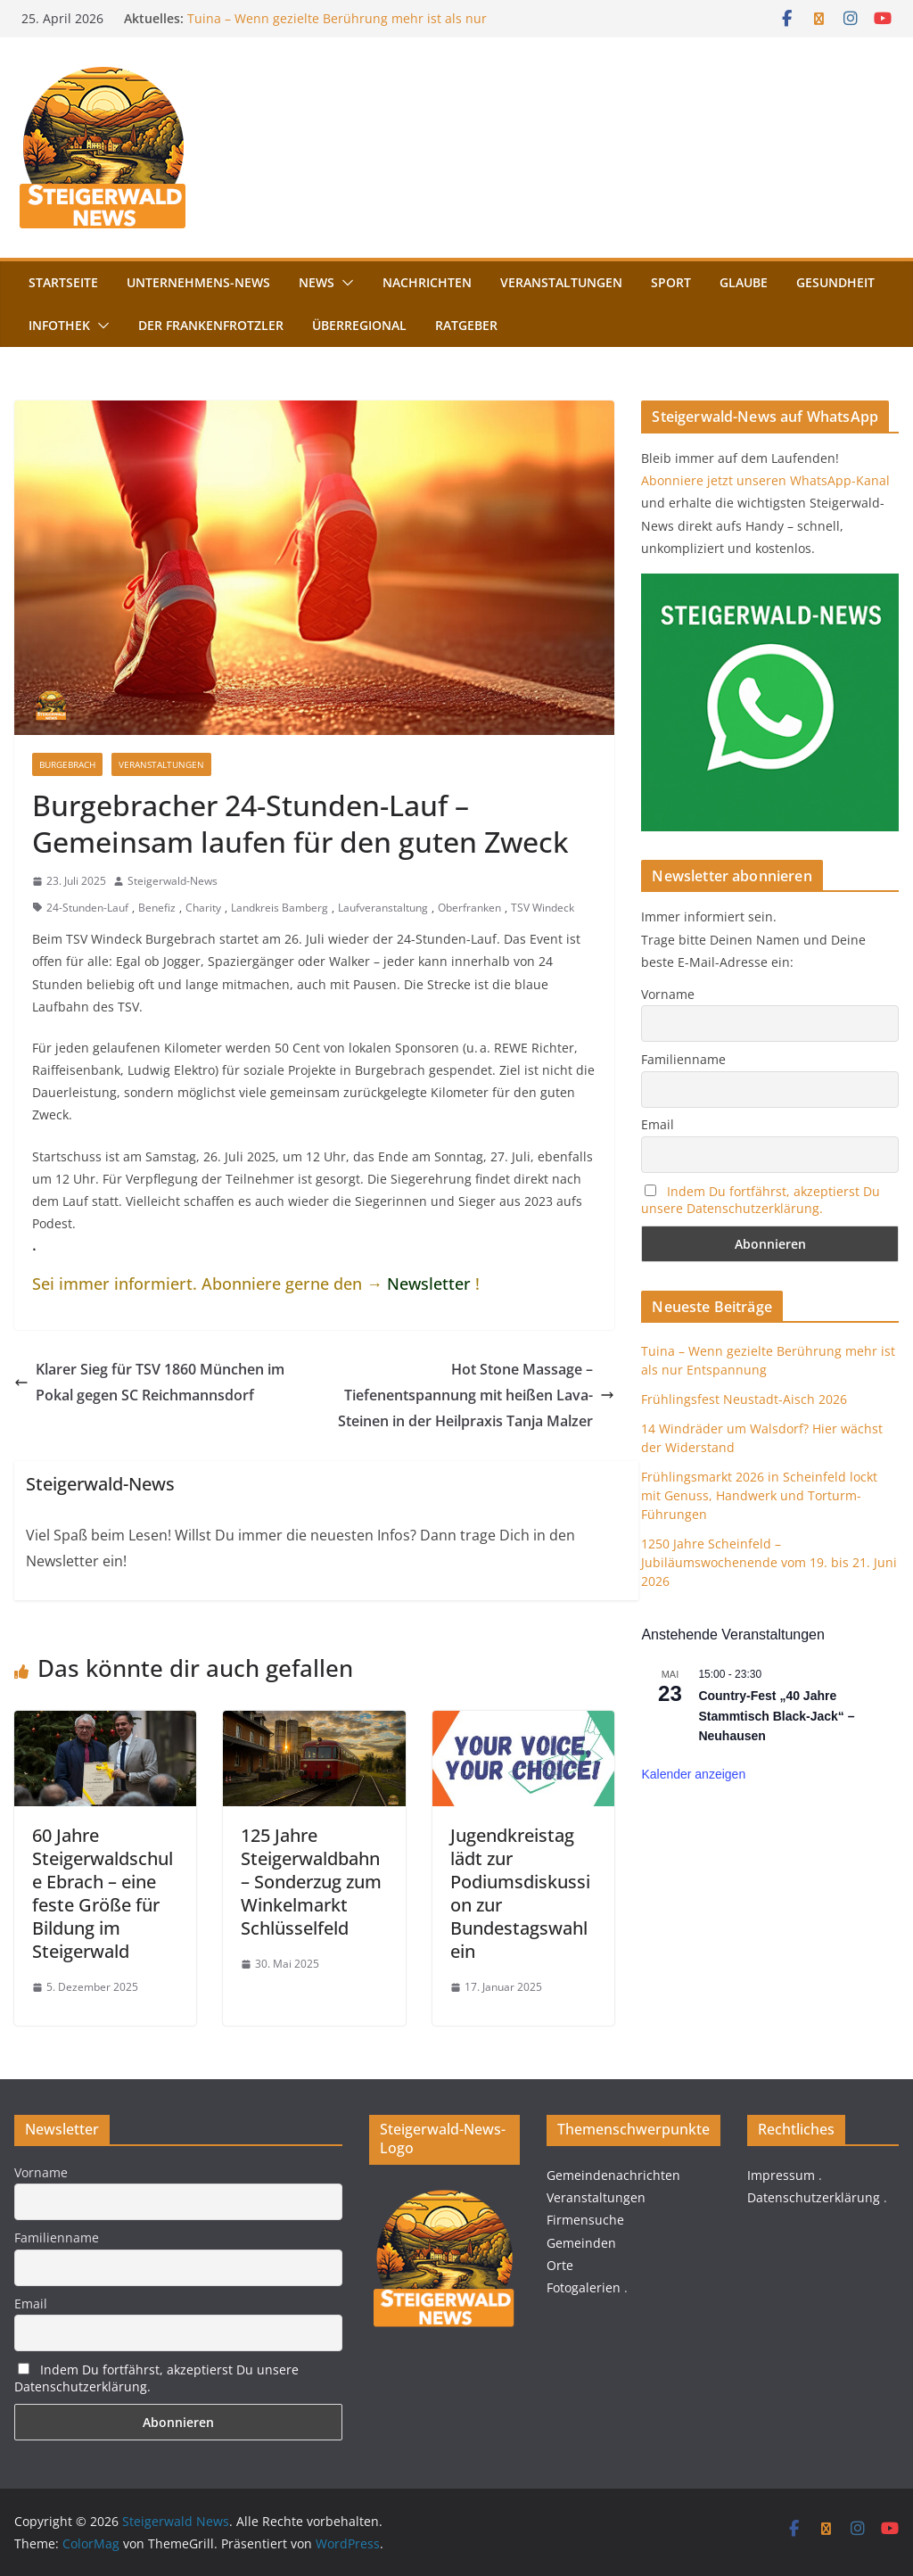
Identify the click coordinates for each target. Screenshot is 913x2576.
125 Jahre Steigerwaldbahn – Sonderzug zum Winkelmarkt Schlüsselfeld (311, 1881)
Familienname (683, 1059)
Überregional (359, 325)
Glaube (744, 282)
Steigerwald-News (172, 880)
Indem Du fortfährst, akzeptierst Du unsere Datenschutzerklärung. (760, 1200)
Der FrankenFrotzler (211, 325)
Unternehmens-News (198, 282)
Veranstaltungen (561, 282)
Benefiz (157, 907)
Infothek (59, 325)
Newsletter (429, 1283)
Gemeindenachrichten (613, 2175)
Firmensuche (585, 2219)
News (316, 282)
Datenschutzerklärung (813, 2197)
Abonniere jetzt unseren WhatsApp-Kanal (765, 480)
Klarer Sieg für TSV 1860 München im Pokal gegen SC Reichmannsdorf (149, 1382)
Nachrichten (427, 282)
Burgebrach (67, 764)
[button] (344, 282)
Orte (560, 2265)
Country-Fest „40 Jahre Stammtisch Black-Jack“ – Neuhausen (776, 1715)
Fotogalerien (584, 2287)
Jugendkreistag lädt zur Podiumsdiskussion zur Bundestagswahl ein (520, 1893)
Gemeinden (581, 2242)
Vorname (668, 994)
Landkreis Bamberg (279, 907)
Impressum (781, 2175)
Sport (671, 282)
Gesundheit (835, 282)
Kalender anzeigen (693, 1774)
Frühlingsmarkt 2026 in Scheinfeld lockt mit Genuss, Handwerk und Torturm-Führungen (759, 1495)
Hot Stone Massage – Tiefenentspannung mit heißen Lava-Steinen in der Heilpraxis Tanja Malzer (476, 1395)
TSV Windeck (542, 907)
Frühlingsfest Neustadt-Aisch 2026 (744, 1399)
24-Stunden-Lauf (87, 907)
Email (657, 1124)
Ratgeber (466, 325)
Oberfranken (469, 907)
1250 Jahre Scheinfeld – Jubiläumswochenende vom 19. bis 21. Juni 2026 (769, 1562)
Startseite (63, 282)
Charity (203, 907)
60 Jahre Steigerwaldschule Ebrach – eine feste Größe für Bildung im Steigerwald (102, 1893)
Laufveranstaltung (383, 907)
